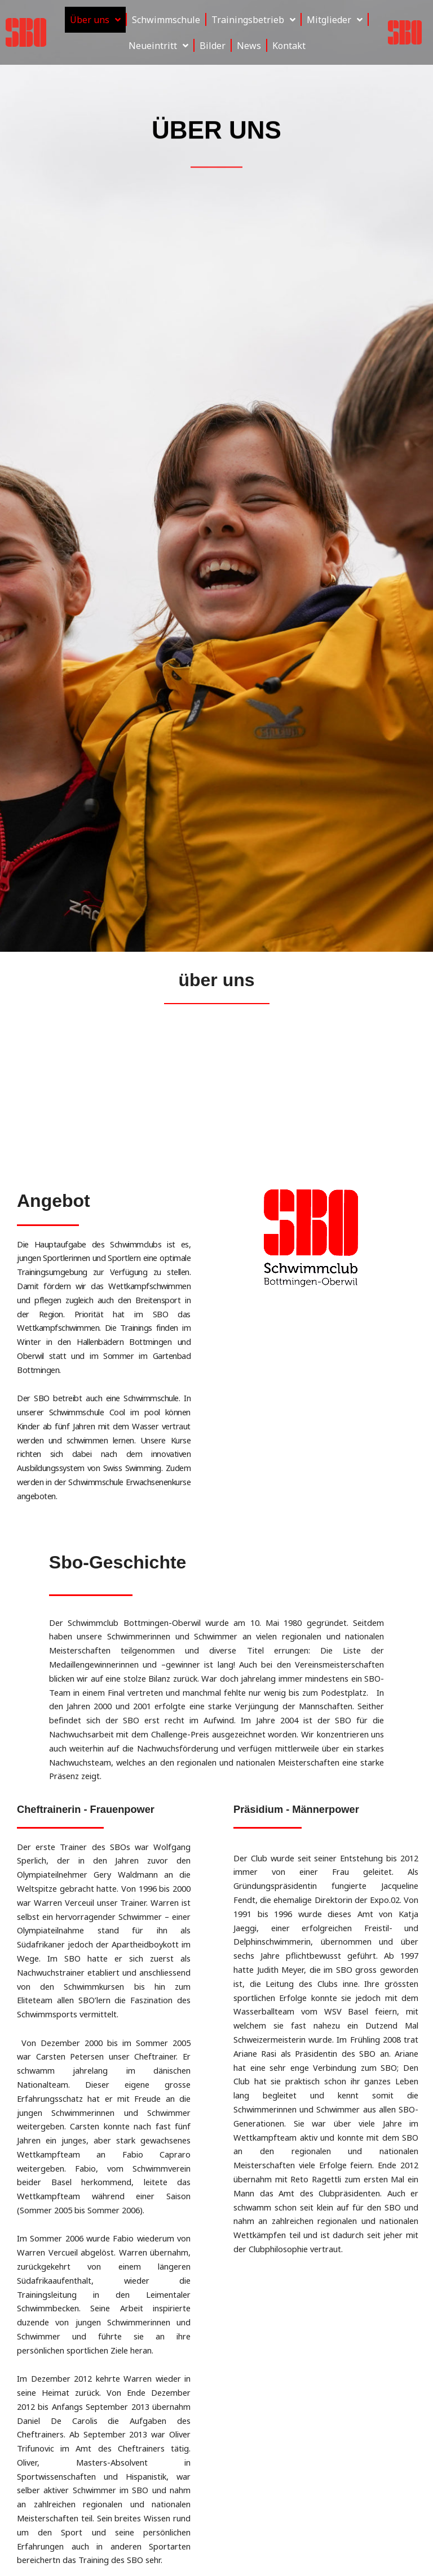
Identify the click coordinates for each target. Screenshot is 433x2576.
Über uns (95, 20)
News (249, 45)
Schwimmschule (166, 20)
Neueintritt (158, 45)
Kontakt (289, 45)
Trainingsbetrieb (253, 20)
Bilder (213, 45)
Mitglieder (335, 20)
